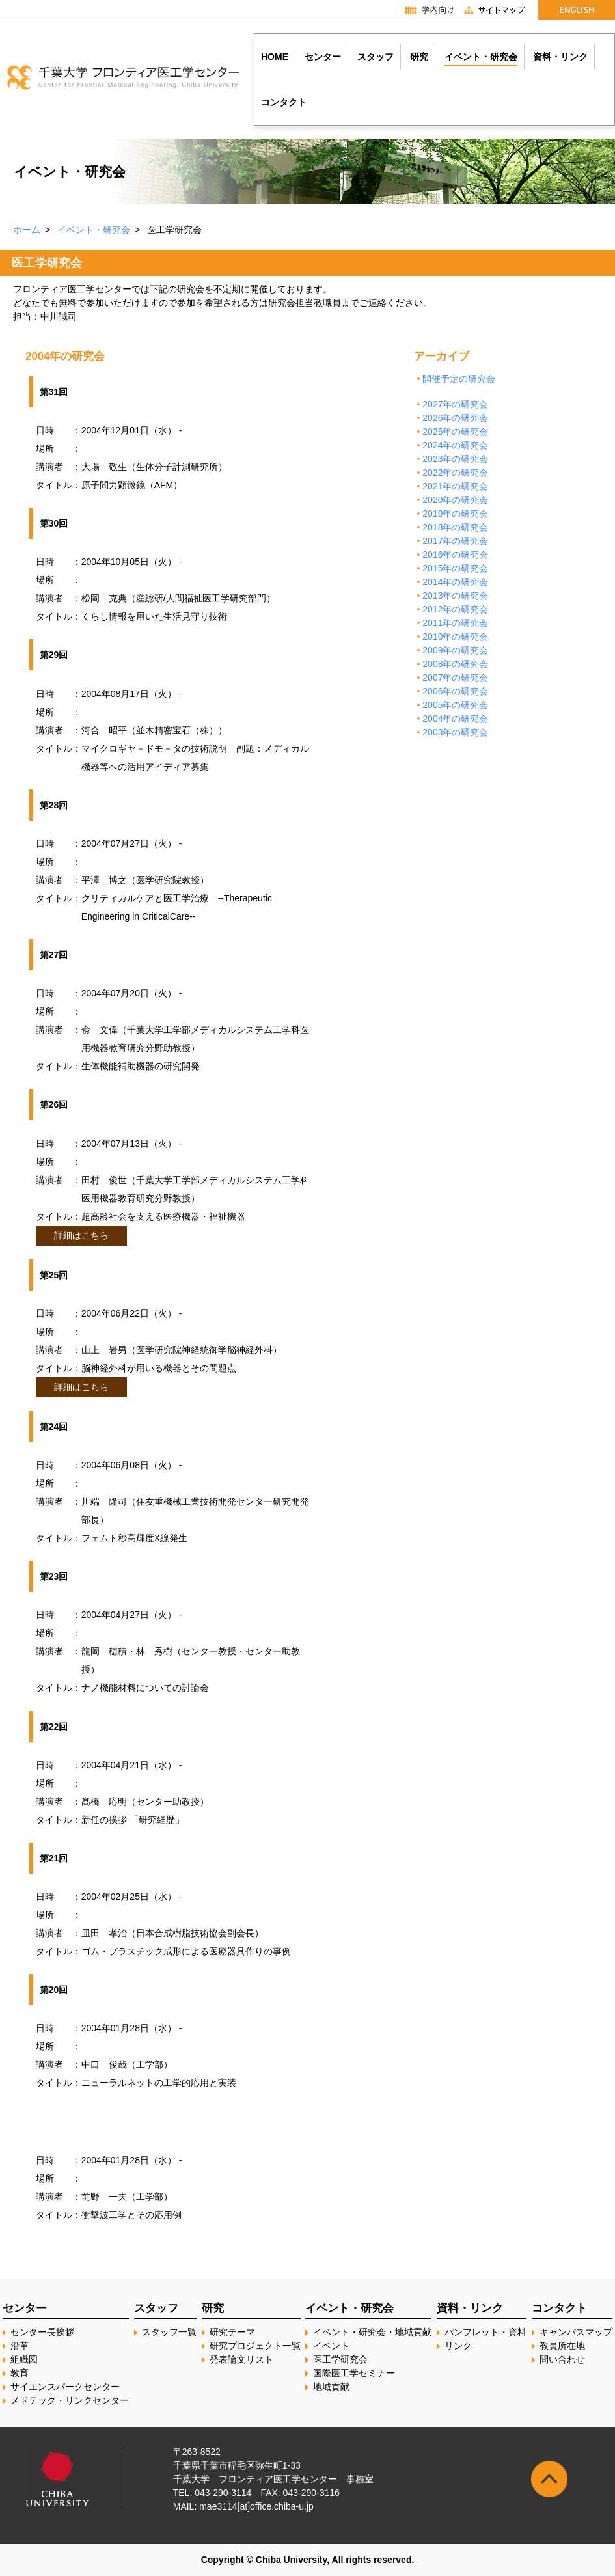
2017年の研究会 (455, 541)
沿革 (19, 2345)
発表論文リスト (241, 2359)
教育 (19, 2373)
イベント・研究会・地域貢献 (372, 2332)
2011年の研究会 (455, 623)
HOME (274, 56)
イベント (331, 2345)
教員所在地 (562, 2345)
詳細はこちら (81, 1235)
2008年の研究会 (455, 664)
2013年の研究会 (455, 595)
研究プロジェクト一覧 (255, 2345)
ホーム (26, 230)
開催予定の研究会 (458, 379)
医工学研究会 (340, 2359)
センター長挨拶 (42, 2332)
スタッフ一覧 (169, 2332)
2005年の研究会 (455, 705)
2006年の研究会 (455, 691)
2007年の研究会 (455, 677)
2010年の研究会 (455, 636)
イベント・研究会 (93, 230)
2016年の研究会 (455, 554)
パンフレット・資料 (485, 2332)
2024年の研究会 (455, 445)
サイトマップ (499, 10)
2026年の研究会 (455, 418)
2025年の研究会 (455, 431)
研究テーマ (232, 2332)
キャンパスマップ (576, 2332)
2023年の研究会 (455, 459)
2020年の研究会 (455, 500)
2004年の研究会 (455, 718)
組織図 (24, 2359)
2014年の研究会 (455, 582)
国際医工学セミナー (354, 2373)
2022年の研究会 (455, 472)
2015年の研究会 (455, 568)
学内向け (423, 10)
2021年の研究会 (455, 486)
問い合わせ (562, 2359)
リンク (458, 2345)
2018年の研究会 (455, 527)
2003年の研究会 (455, 732)
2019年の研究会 (455, 513)
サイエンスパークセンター (65, 2386)
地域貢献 (331, 2386)
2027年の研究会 (455, 404)
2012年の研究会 (455, 609)
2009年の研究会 (455, 650)
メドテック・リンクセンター (69, 2400)
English (576, 10)
